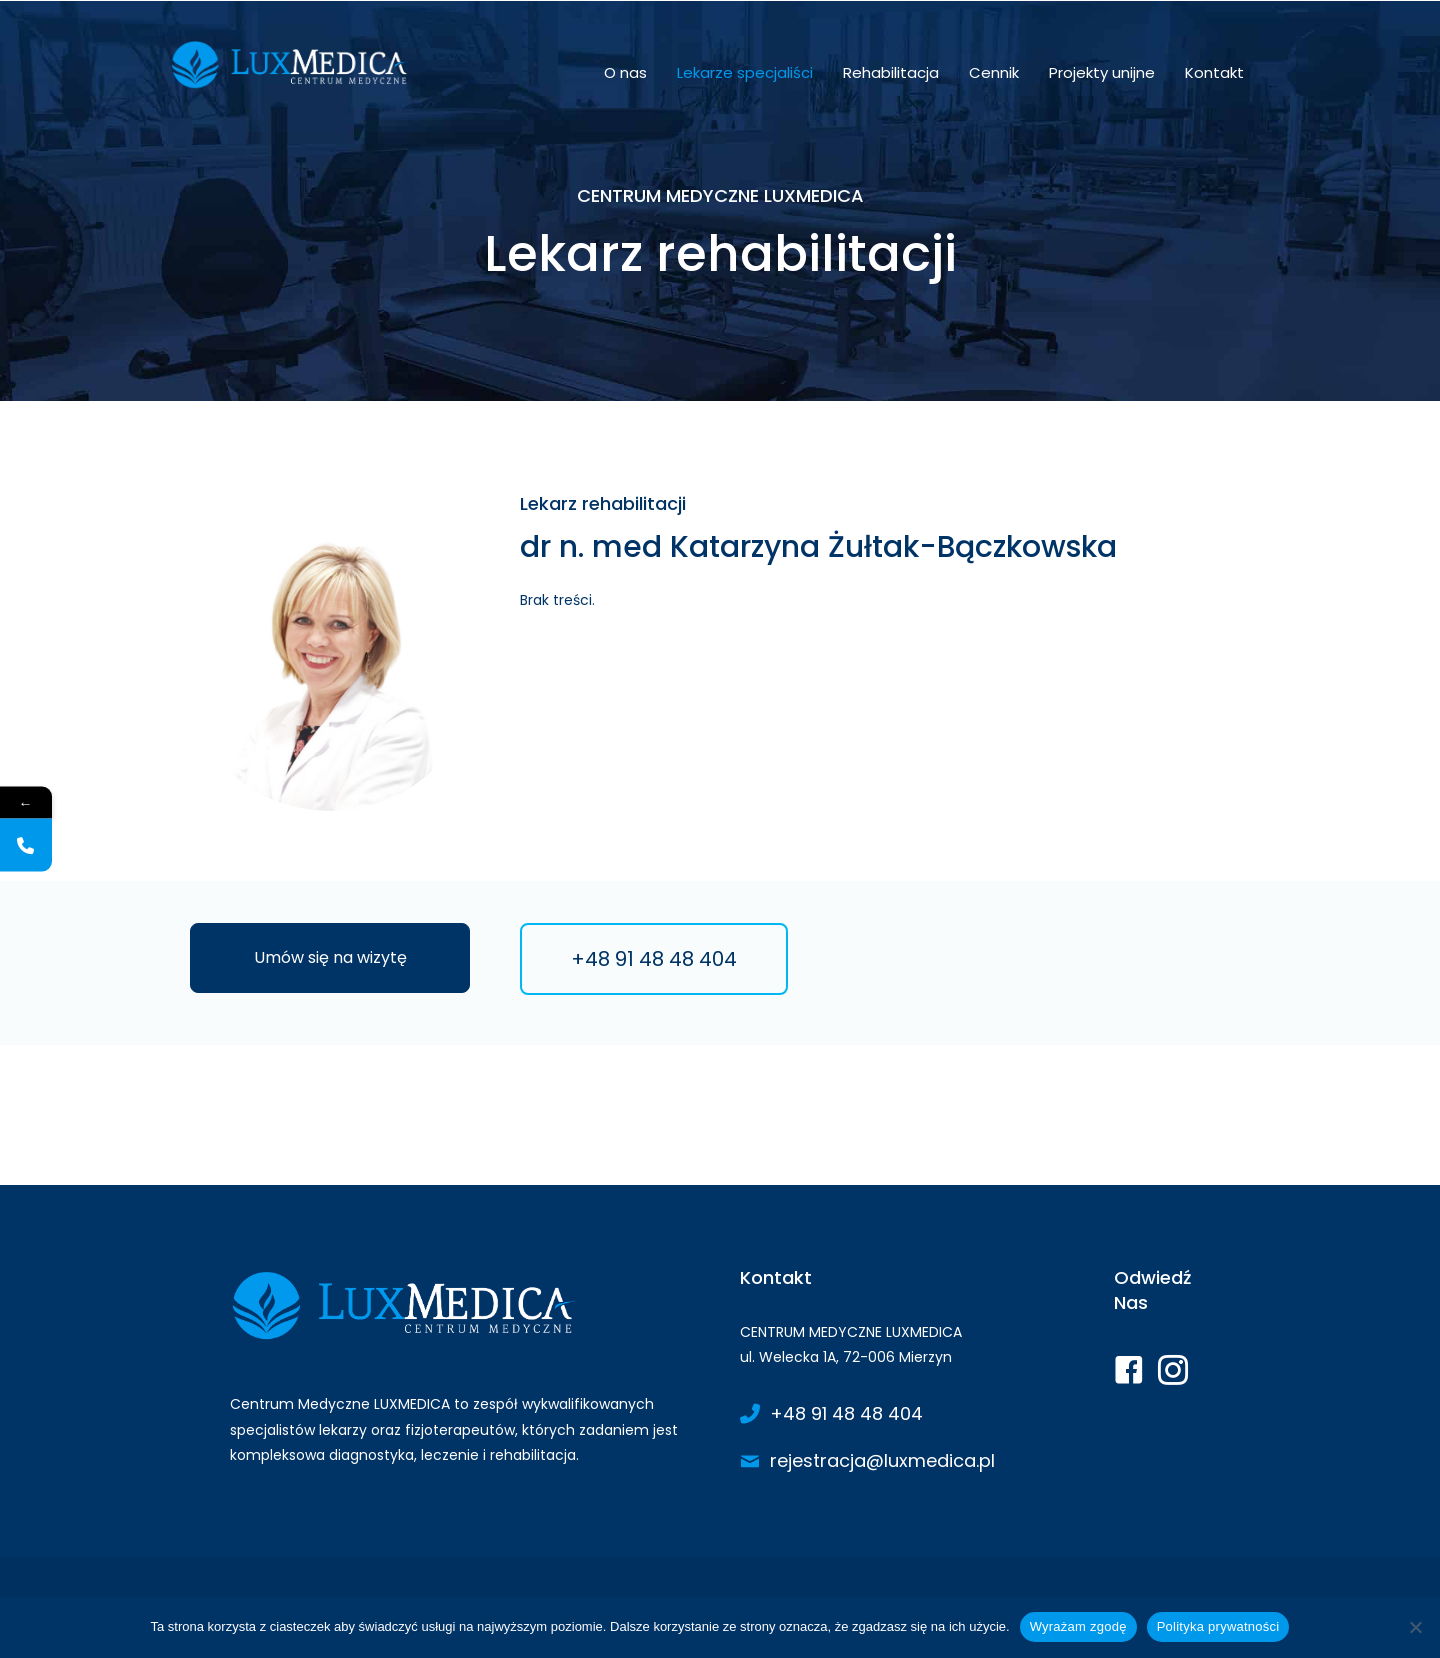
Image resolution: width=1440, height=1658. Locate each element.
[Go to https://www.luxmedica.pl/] (465, 1371)
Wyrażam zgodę (1078, 1626)
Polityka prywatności (1218, 1626)
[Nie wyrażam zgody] (1415, 1627)
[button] (330, 958)
